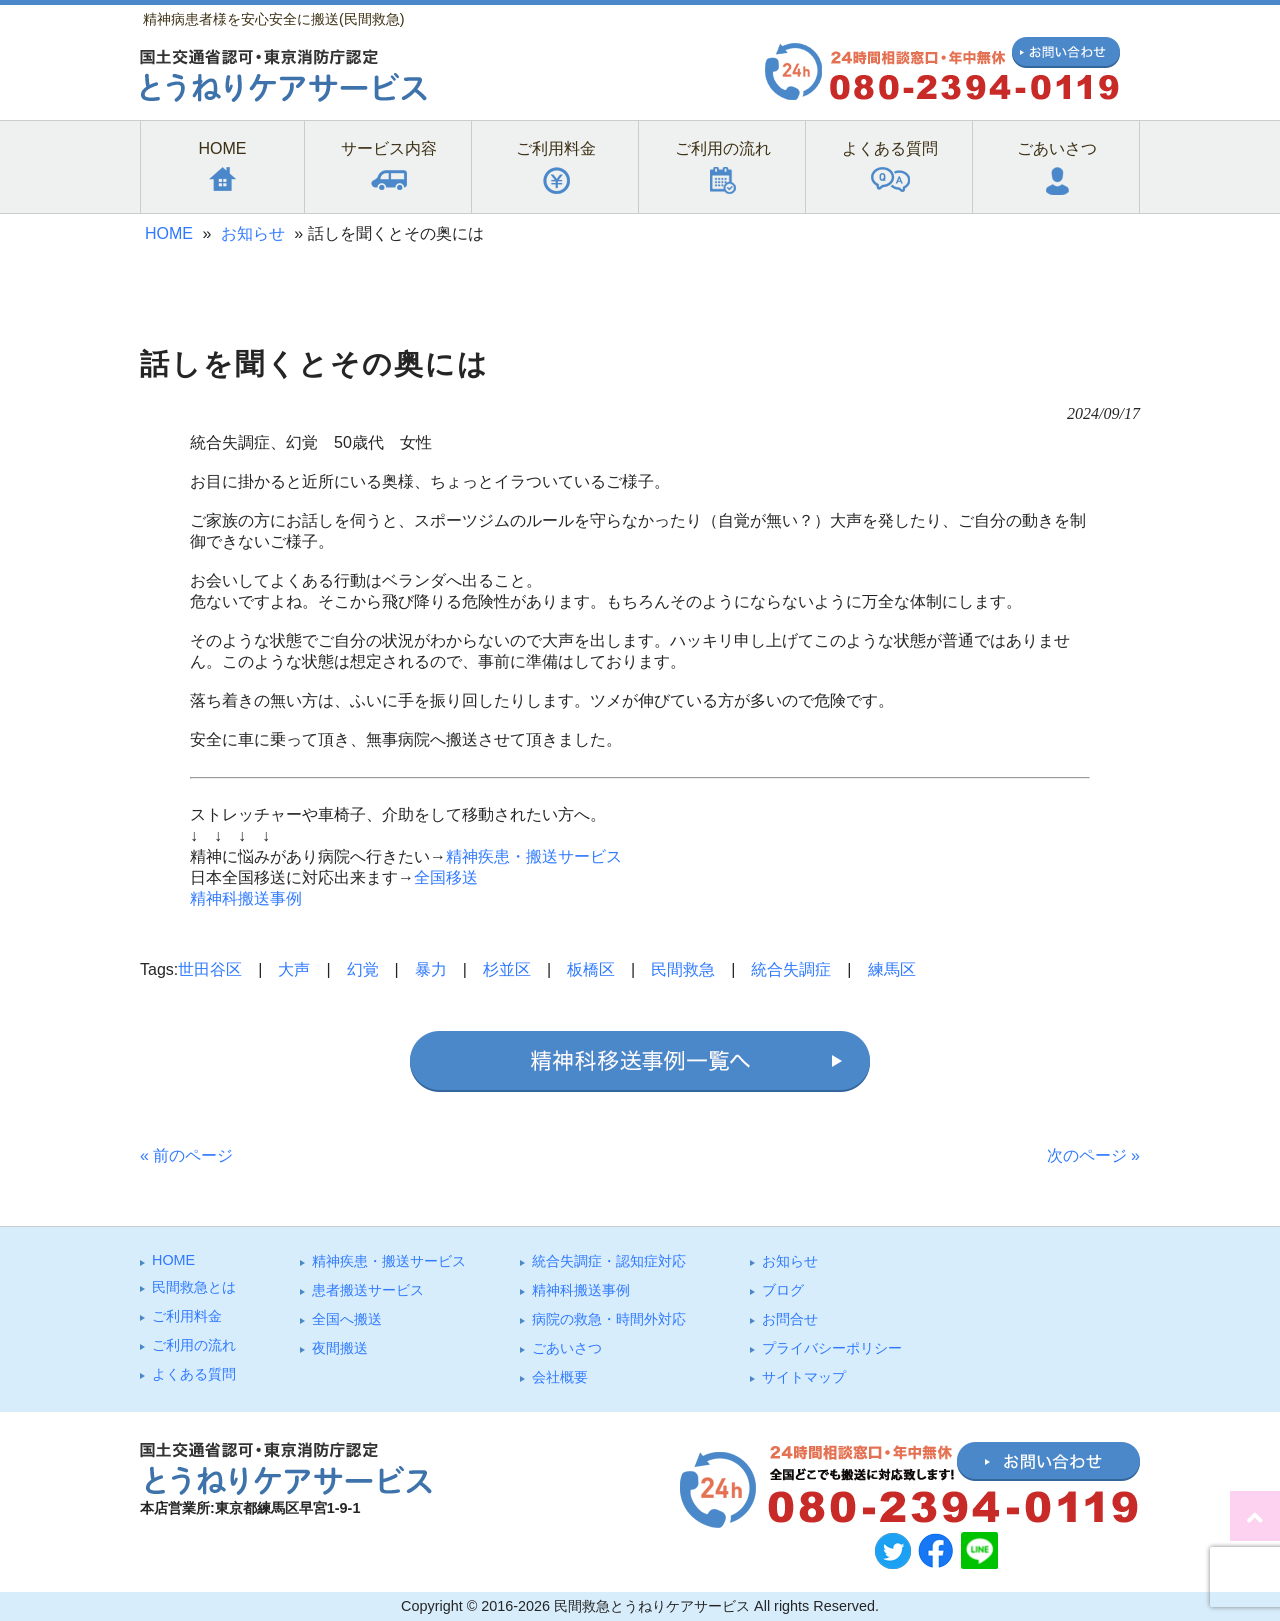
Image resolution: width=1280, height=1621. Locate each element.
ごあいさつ (567, 1348)
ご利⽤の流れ (194, 1345)
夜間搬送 (340, 1348)
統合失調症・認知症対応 (609, 1261)
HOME (169, 233)
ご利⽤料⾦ (187, 1316)
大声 (294, 969)
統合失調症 (791, 969)
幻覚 (363, 969)
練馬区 (892, 969)
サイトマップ (804, 1377)
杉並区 (507, 969)
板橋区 (591, 969)
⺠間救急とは (194, 1287)
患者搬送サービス (368, 1290)
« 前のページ (186, 1155)
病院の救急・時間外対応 (609, 1319)
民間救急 (683, 969)
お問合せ (790, 1319)
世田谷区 (210, 969)
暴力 (431, 969)
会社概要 (560, 1377)
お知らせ (253, 233)
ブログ (783, 1290)
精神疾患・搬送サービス (534, 856)
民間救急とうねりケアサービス (652, 1606)
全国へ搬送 (347, 1319)
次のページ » (1093, 1155)
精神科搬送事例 (246, 898)
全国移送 (446, 877)
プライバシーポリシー (832, 1348)
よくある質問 (194, 1374)
